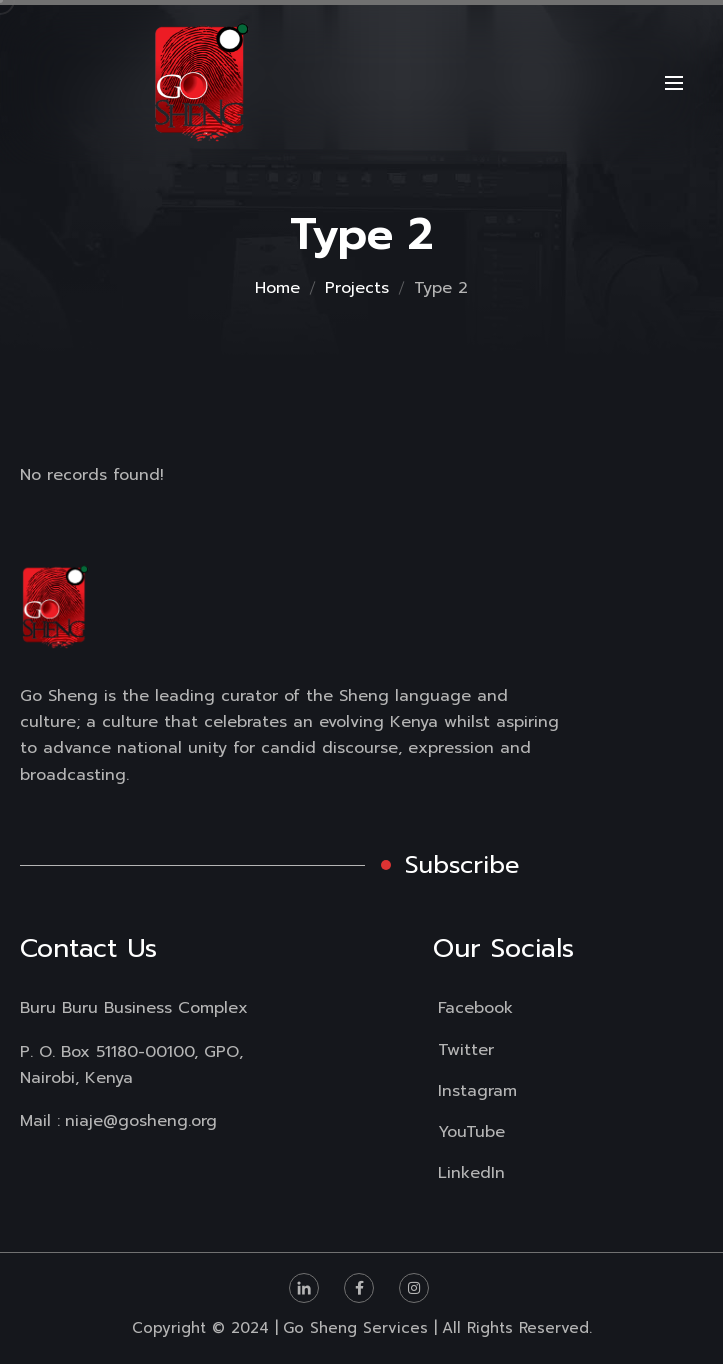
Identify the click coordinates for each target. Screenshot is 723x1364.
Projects (357, 288)
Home (277, 288)
